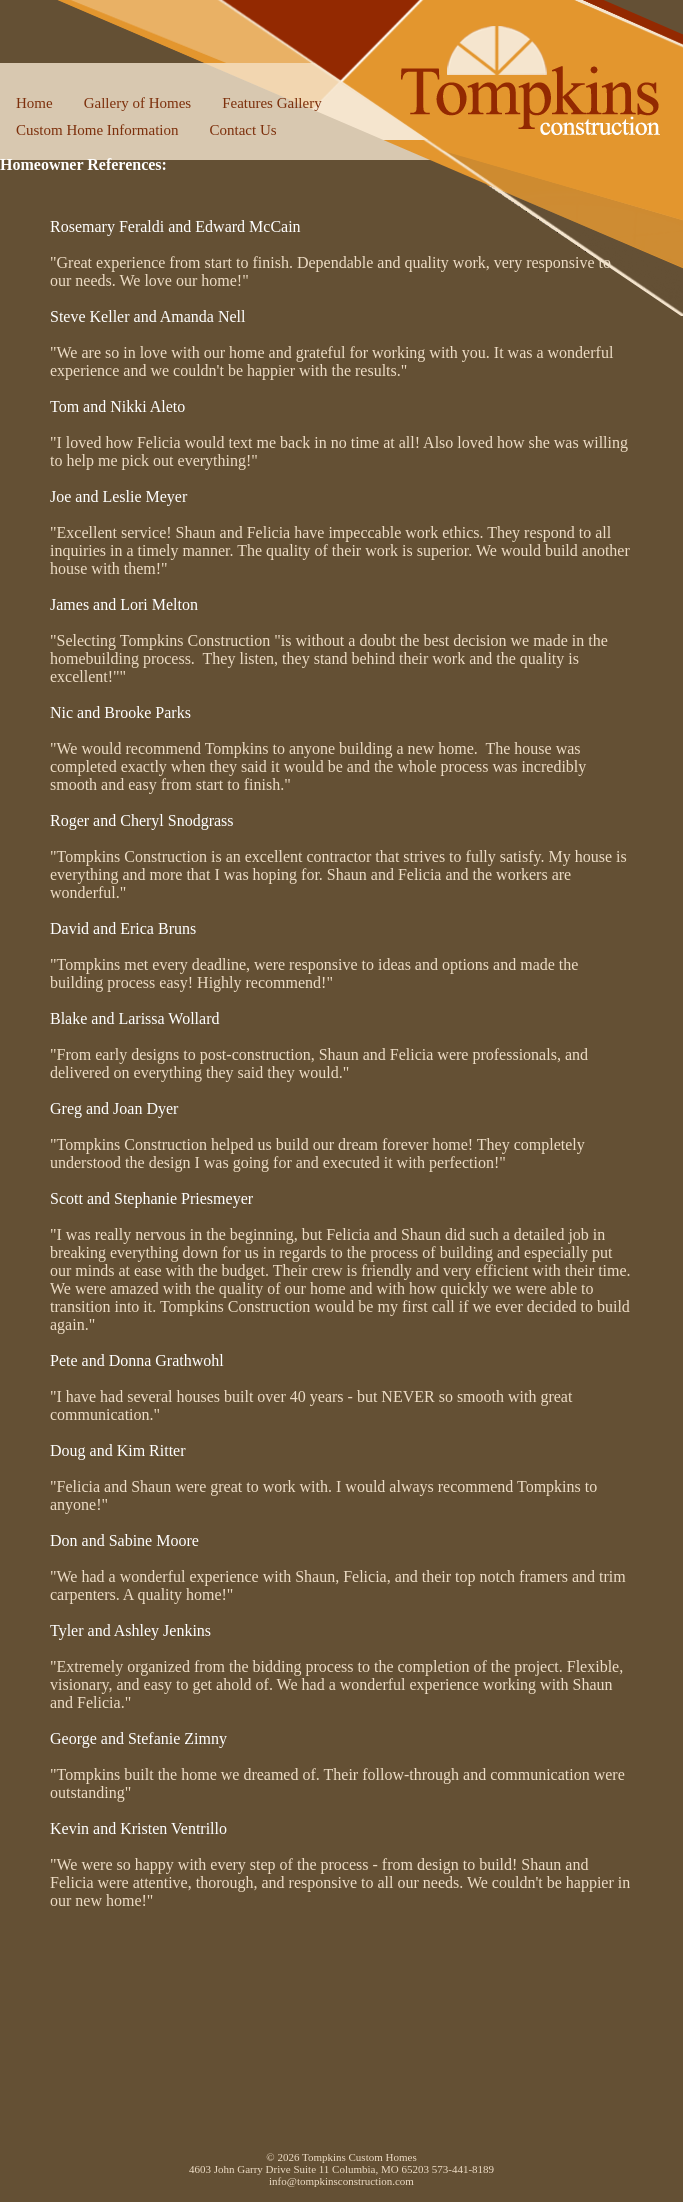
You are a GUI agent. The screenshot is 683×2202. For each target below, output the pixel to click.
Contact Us (242, 130)
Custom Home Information (97, 130)
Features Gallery (272, 103)
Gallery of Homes (137, 103)
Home (34, 103)
